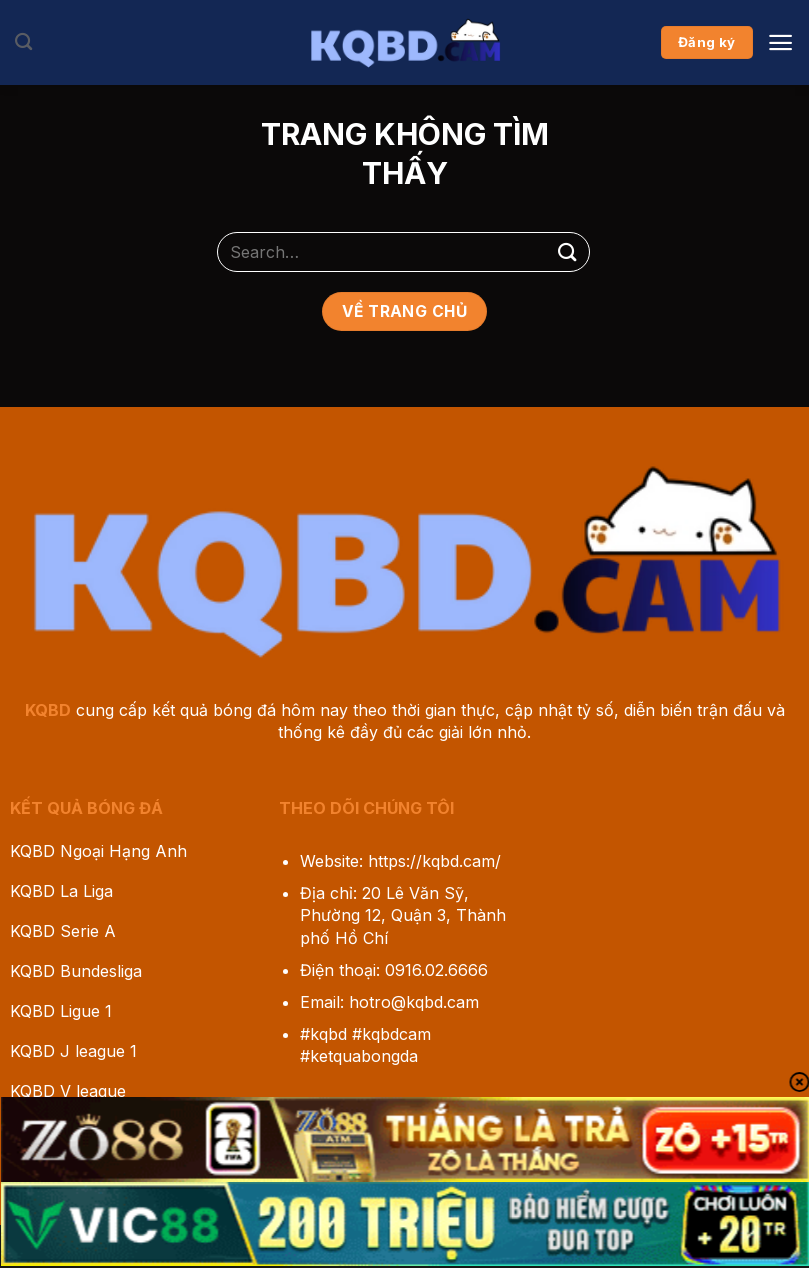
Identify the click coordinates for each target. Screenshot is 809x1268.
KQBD (48, 710)
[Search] (23, 42)
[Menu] (780, 42)
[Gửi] (568, 251)
